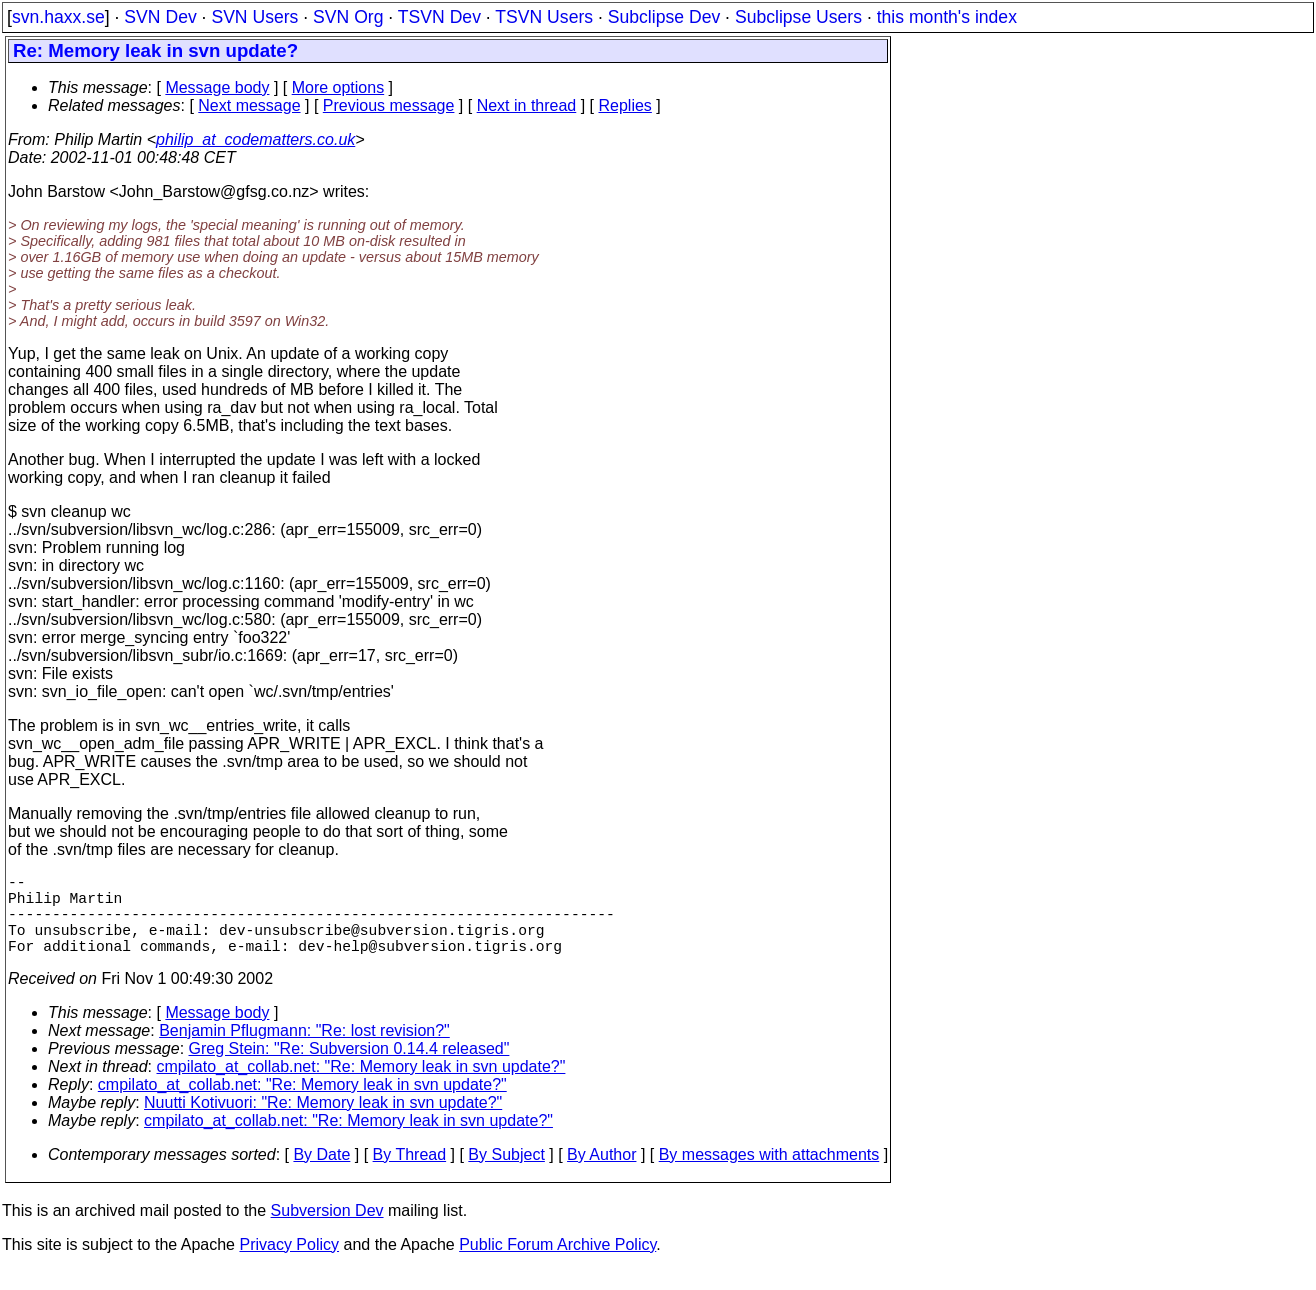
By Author (601, 1174)
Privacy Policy (289, 1264)
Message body (217, 87)
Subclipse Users (798, 17)
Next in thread (527, 105)
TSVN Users (544, 17)
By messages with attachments (769, 1174)
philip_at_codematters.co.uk (255, 139)
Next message (249, 105)
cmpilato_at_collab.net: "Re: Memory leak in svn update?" (361, 1086)
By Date (321, 1174)
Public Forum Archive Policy (557, 1264)
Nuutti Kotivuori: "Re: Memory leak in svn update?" (323, 1122)
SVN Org (348, 17)
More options (338, 87)
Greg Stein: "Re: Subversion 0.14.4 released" (349, 1068)
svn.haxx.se (58, 17)
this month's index (947, 17)
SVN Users (254, 17)
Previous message (389, 105)
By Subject (506, 1174)
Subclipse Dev (664, 17)
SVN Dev (160, 17)
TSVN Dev (439, 17)
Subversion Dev (327, 1230)
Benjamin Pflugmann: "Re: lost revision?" (304, 1050)
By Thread (410, 1174)
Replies (625, 105)
